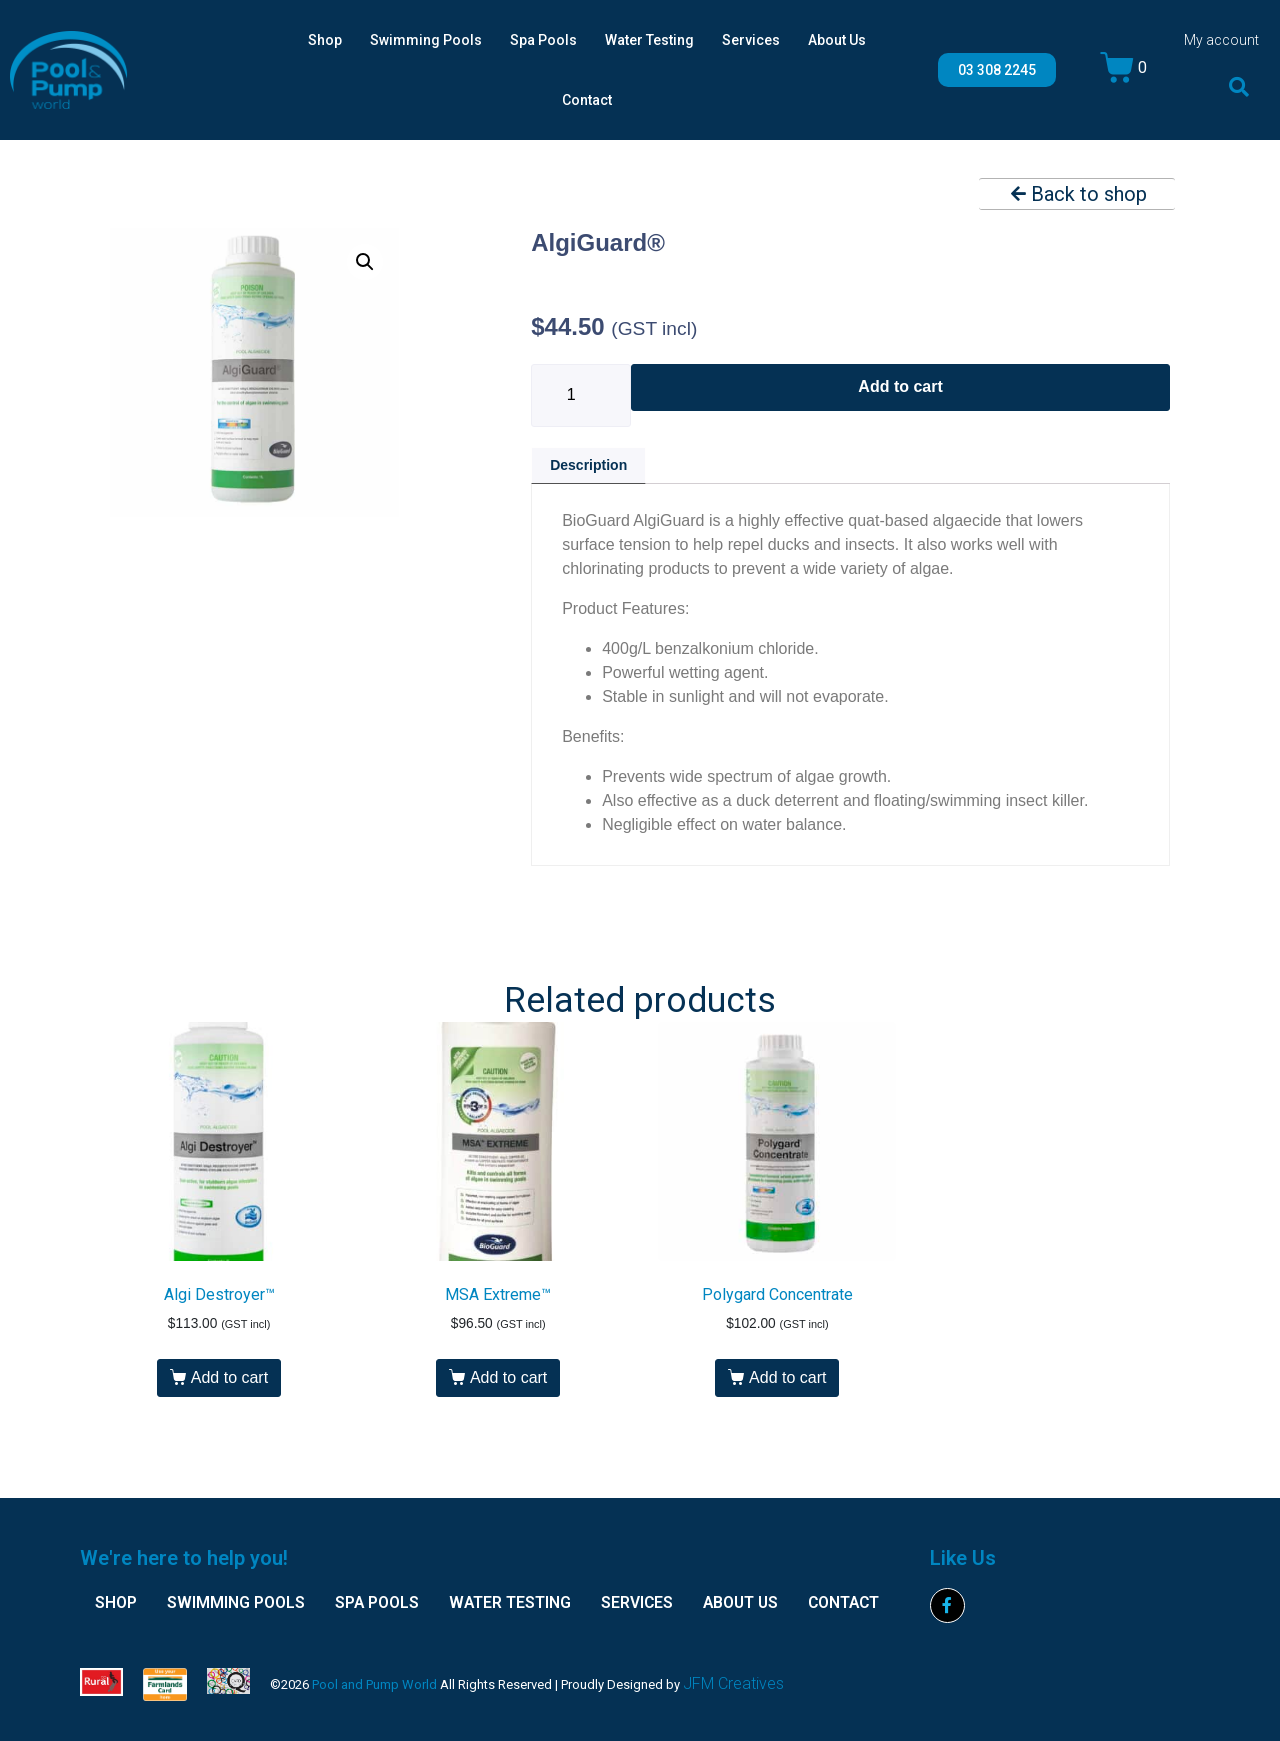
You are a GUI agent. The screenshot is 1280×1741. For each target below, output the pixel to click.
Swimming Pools (426, 40)
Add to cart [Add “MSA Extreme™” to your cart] (508, 1377)
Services (751, 40)
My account (1221, 40)
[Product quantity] (581, 395)
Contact (587, 100)
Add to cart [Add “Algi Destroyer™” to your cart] (229, 1377)
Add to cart (900, 386)
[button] (1239, 87)
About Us (837, 40)
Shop (325, 40)
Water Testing (649, 40)
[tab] (588, 465)
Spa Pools (543, 40)
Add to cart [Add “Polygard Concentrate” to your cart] (787, 1377)
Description (588, 465)
